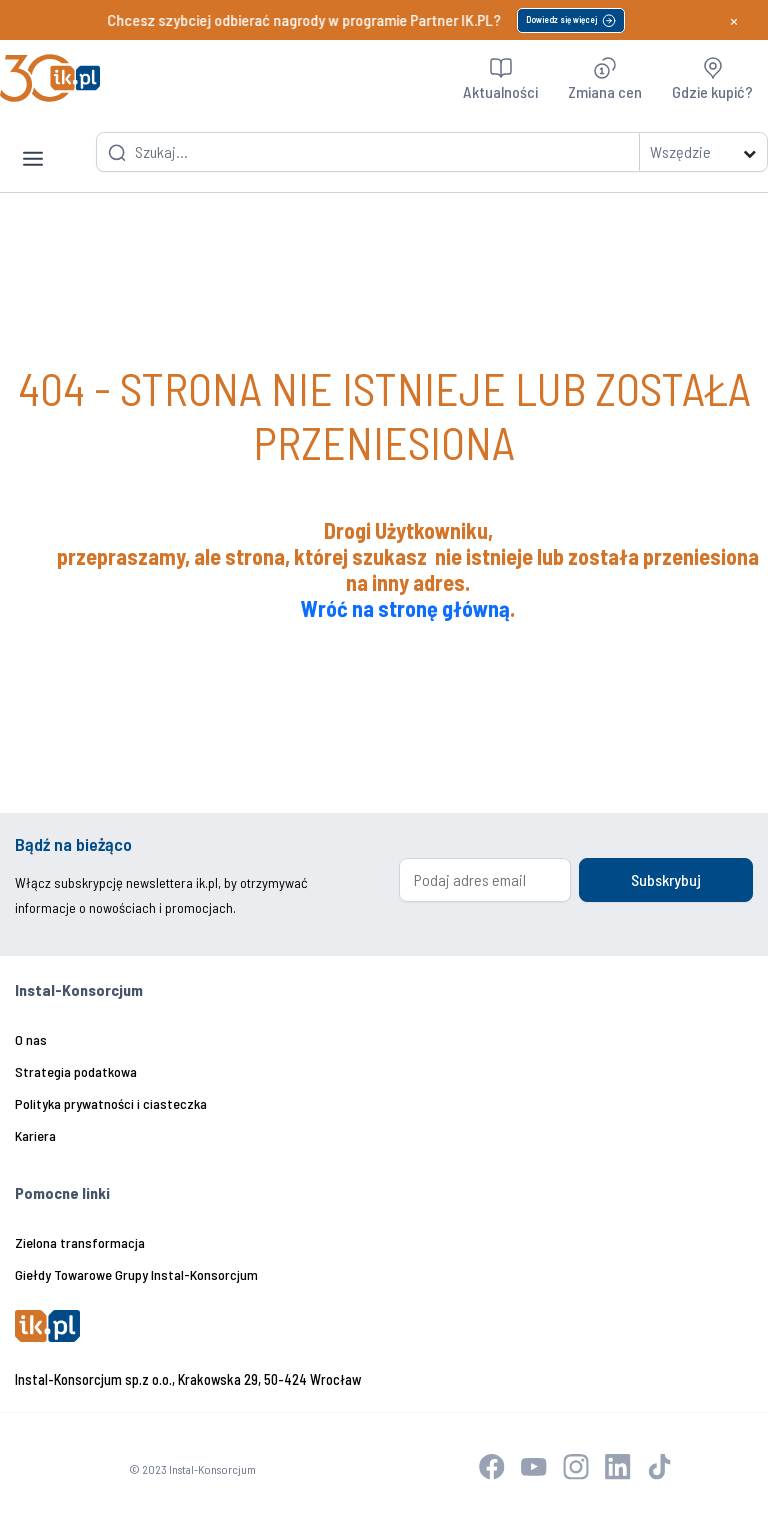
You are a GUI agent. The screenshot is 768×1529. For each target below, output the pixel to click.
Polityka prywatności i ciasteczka (111, 1103)
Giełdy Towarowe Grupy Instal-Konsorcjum (136, 1274)
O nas (31, 1039)
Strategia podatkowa (76, 1071)
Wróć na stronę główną (405, 608)
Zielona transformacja (80, 1242)
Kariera (35, 1135)
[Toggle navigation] (33, 143)
